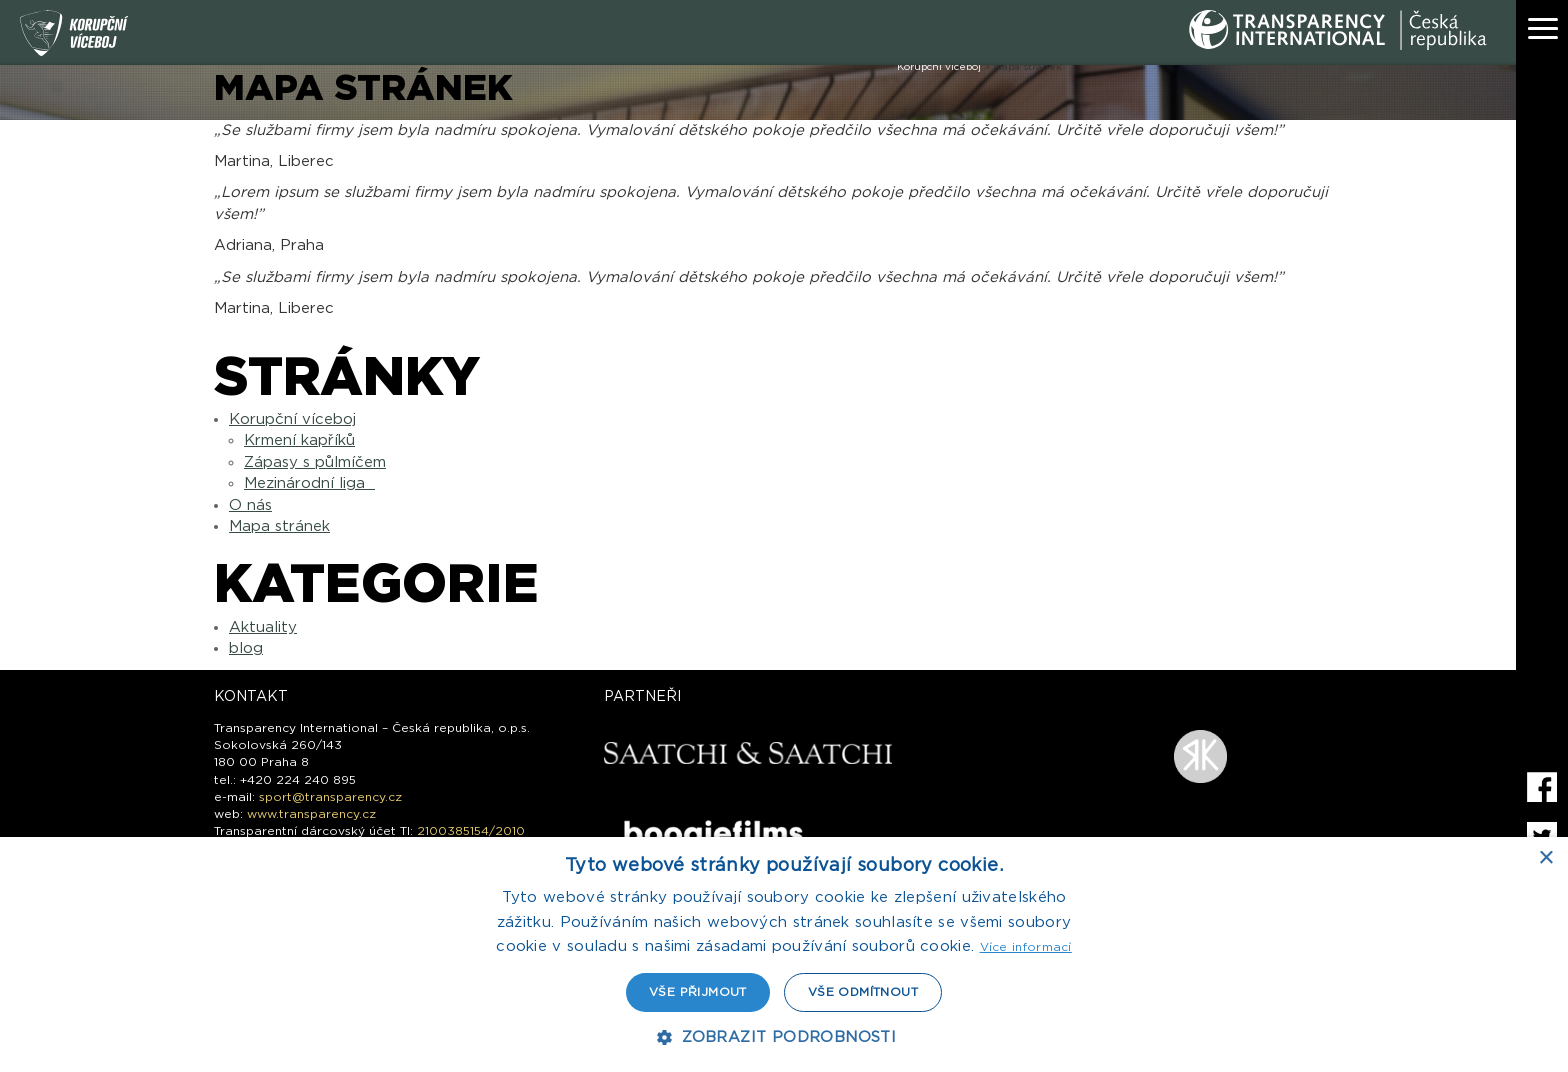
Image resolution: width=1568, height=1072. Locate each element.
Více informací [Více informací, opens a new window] (1026, 947)
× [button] (1545, 858)
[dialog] (784, 954)
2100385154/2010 (471, 831)
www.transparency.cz (311, 814)
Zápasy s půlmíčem (315, 462)
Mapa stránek (279, 526)
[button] (784, 1037)
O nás (250, 505)
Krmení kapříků (299, 440)
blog (246, 648)
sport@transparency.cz (330, 797)
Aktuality (263, 627)
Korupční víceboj (292, 419)
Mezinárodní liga (309, 483)
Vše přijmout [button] (698, 992)
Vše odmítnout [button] (863, 992)
